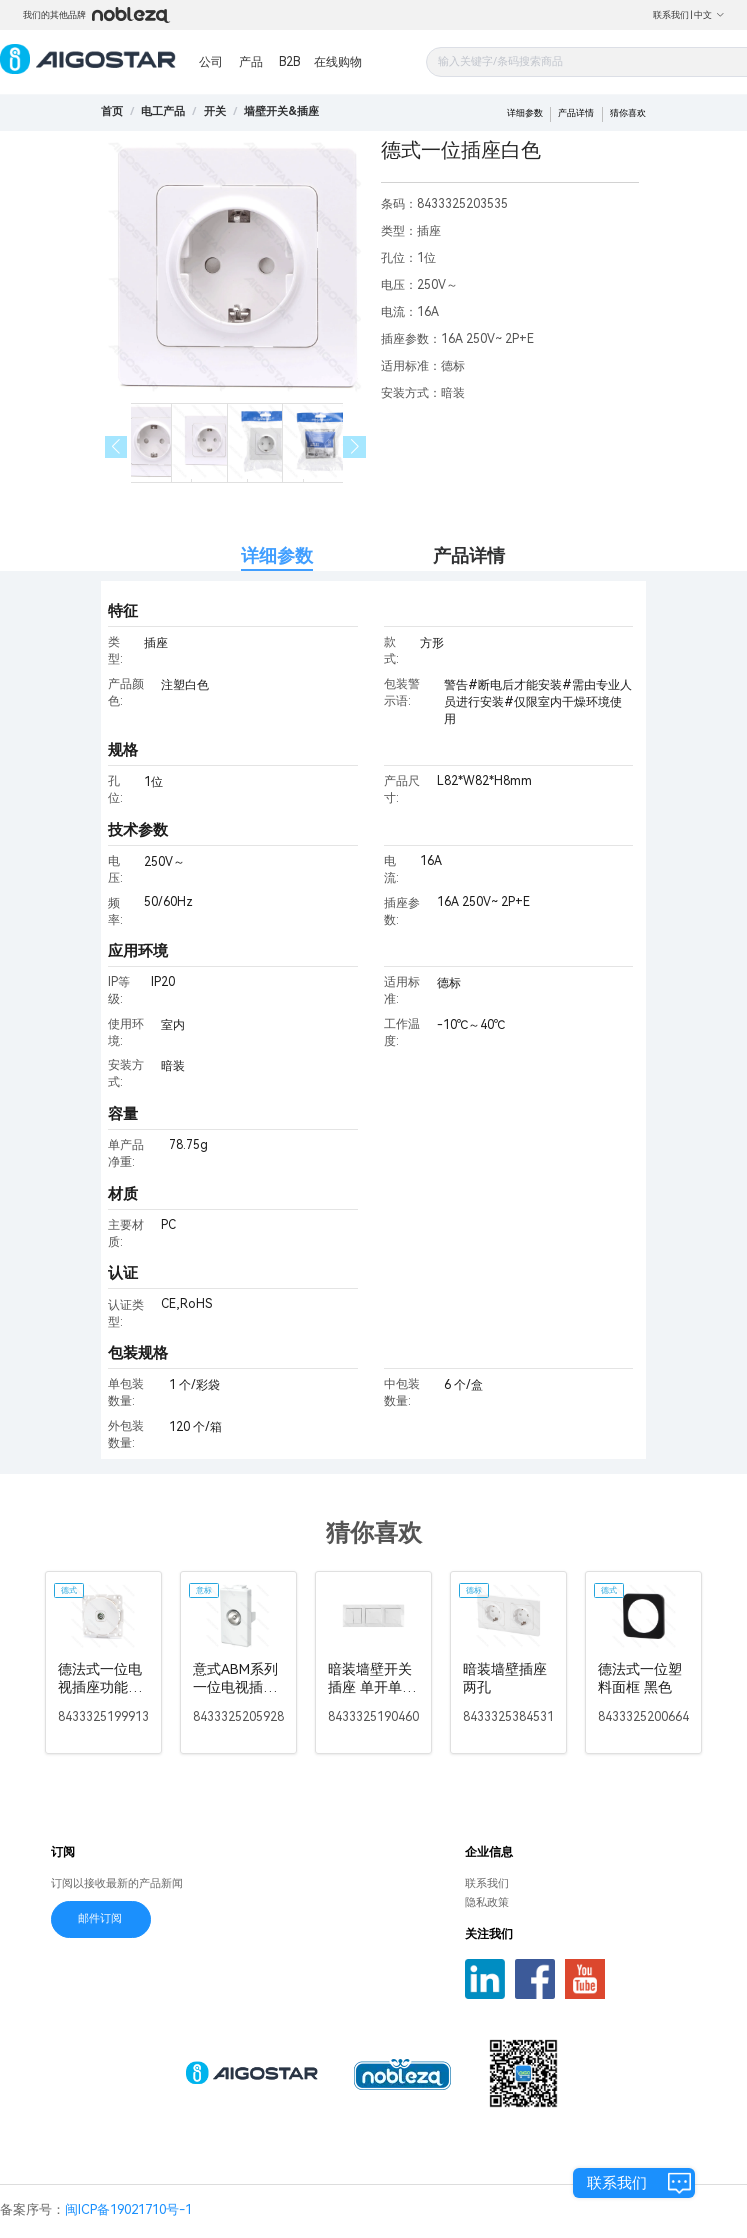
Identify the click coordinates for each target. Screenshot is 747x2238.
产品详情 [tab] (469, 555)
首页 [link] (112, 111)
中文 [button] (709, 15)
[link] (163, 111)
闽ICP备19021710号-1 (128, 2209)
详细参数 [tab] (277, 555)
